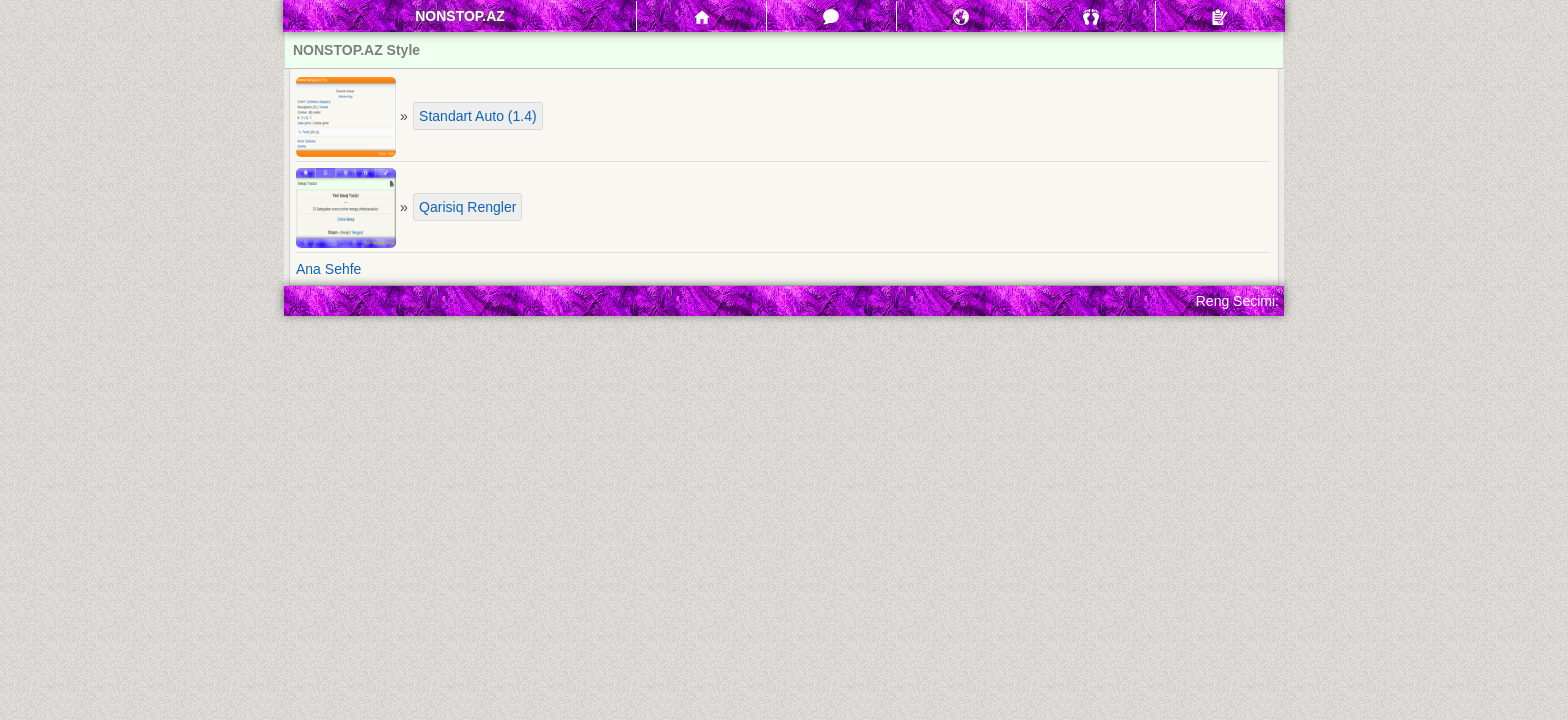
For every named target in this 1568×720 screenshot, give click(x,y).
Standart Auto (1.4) (478, 116)
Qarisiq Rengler (467, 207)
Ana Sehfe (328, 269)
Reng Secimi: (1237, 301)
